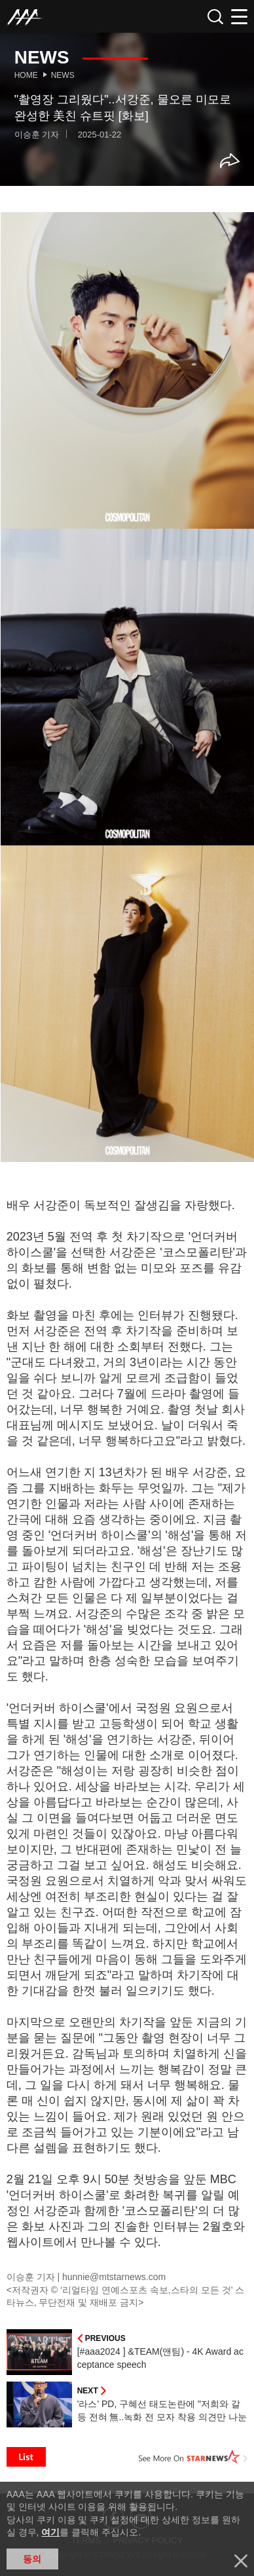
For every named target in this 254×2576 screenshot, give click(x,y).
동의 (32, 2559)
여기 (50, 2532)
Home (26, 75)
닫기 (240, 2560)
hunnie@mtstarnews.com (114, 2277)
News (63, 75)
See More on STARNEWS (193, 2457)
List (26, 2457)
